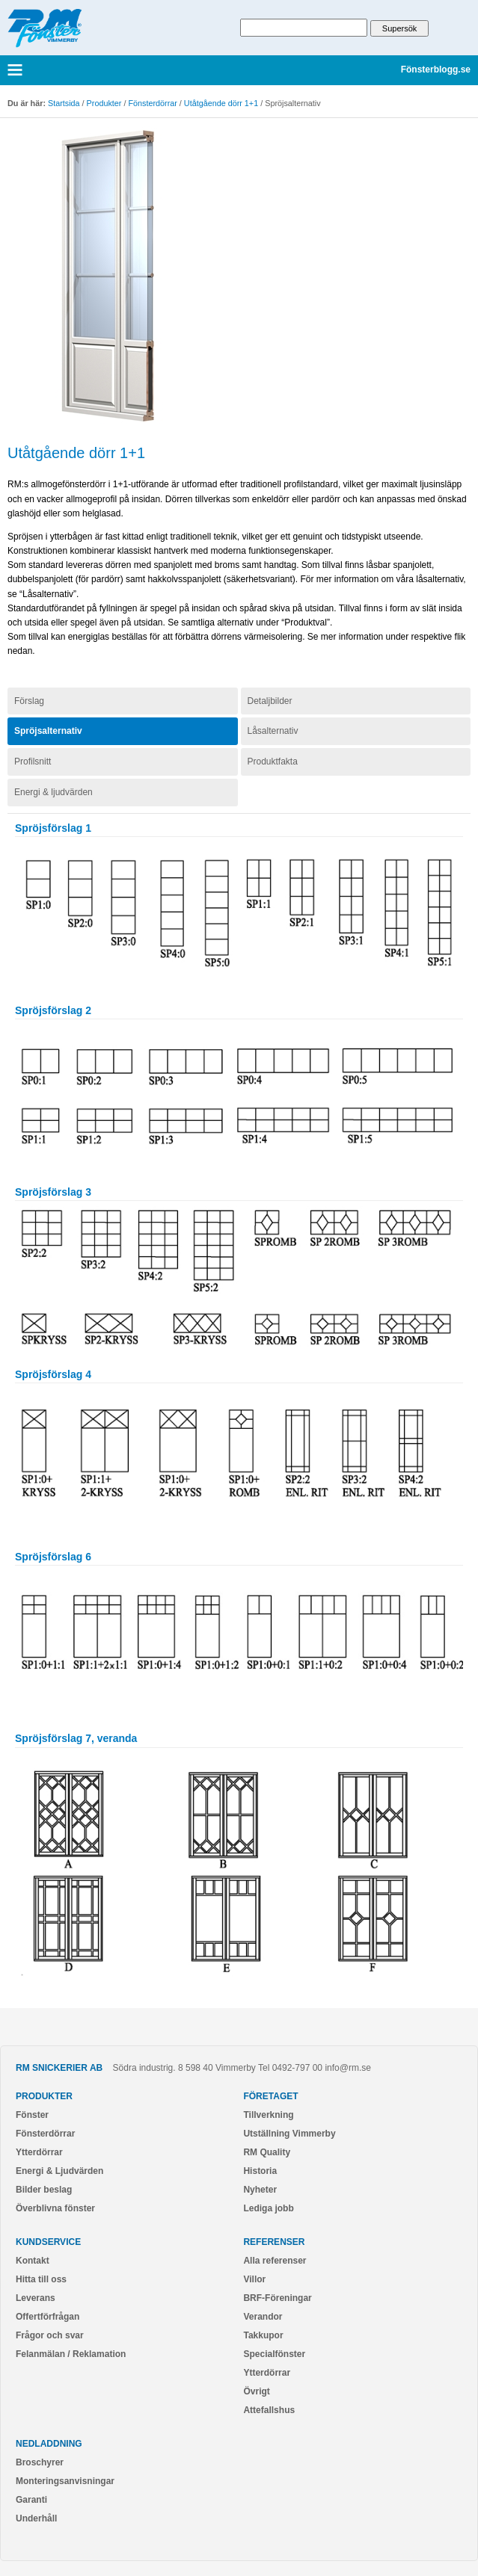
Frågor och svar (50, 2335)
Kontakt (32, 2260)
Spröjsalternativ (48, 731)
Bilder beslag (44, 2189)
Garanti (31, 2500)
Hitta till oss (41, 2279)
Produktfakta (273, 761)
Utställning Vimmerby (289, 2133)
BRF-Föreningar (277, 2298)
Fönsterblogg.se (436, 70)
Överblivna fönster (55, 2208)
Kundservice (48, 2242)
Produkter (104, 103)
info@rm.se (348, 2068)
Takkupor (263, 2335)
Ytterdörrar (39, 2152)
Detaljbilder (270, 701)
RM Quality (266, 2152)
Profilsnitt (32, 761)
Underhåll (36, 2518)
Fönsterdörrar (152, 103)
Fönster (32, 2115)
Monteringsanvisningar (65, 2481)
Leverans (35, 2298)
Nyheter (260, 2189)
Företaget (270, 2096)
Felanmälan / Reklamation (71, 2354)
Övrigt (256, 2391)
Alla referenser (274, 2260)
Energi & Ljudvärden (59, 2171)
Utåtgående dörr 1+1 (221, 103)
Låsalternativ (273, 731)
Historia (260, 2171)
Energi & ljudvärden (53, 792)
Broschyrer (40, 2462)
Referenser (273, 2242)
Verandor (262, 2316)
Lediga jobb (268, 2208)
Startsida (64, 103)
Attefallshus (269, 2410)
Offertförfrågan (47, 2316)
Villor (254, 2279)
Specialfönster (274, 2354)
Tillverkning (268, 2115)
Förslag (29, 701)
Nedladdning (49, 2443)
